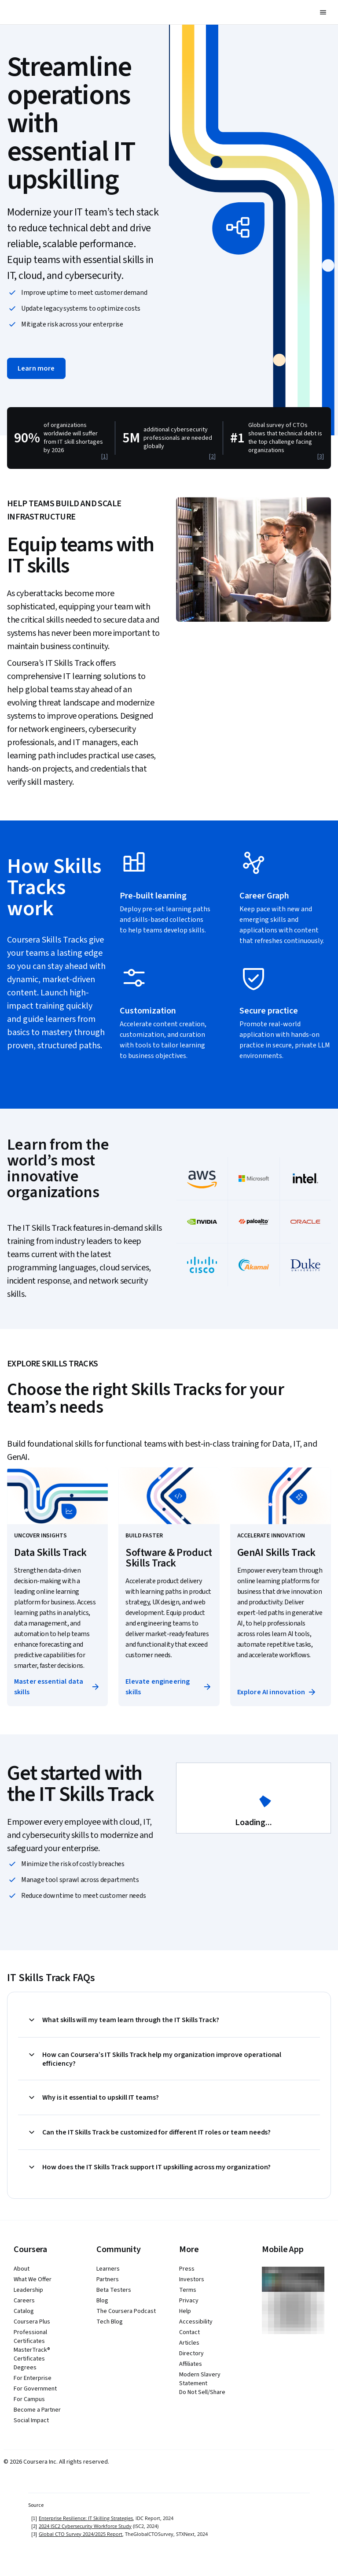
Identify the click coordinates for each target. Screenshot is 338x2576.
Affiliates (190, 2364)
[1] (104, 456)
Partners (107, 2279)
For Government (35, 2388)
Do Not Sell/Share (202, 2392)
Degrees (25, 2367)
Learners (108, 2268)
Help (185, 2311)
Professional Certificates (30, 2337)
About (21, 2268)
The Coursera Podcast (126, 2311)
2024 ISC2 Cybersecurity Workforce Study (85, 2526)
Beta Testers (113, 2290)
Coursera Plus (32, 2321)
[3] (320, 456)
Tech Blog (109, 2321)
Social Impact (31, 2420)
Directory (191, 2353)
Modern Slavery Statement (199, 2379)
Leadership (28, 2290)
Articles (189, 2342)
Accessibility (196, 2321)
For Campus (29, 2399)
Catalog (24, 2311)
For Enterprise (32, 2378)
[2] (212, 456)
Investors (191, 2279)
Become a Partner (37, 2409)
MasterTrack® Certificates (32, 2354)
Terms (187, 2290)
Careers (24, 2300)
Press (187, 2268)
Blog (102, 2300)
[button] (323, 12)
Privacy (188, 2300)
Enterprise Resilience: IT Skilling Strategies (86, 2518)
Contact (189, 2332)
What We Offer (32, 2279)
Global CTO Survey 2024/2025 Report (80, 2534)
